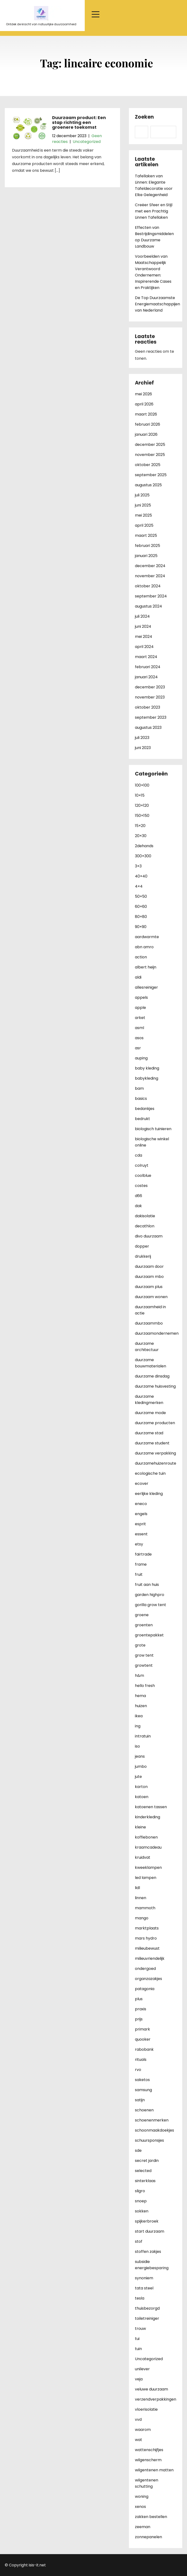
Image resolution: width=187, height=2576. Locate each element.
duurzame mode (150, 1413)
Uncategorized (87, 141)
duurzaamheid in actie (150, 1310)
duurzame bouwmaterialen (150, 1363)
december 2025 (150, 444)
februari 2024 (147, 667)
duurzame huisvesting (155, 1386)
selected (143, 2170)
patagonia (144, 1989)
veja (139, 2379)
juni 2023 (143, 747)
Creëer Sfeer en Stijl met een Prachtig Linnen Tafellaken (153, 211)
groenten (144, 1625)
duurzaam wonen (151, 1297)
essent (141, 1534)
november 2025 (150, 454)
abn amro (144, 947)
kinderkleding (147, 1817)
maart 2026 (146, 414)
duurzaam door (149, 1266)
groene (142, 1615)
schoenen (144, 2110)
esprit (140, 1524)
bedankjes (144, 1108)
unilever (142, 2369)
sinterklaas (145, 2181)
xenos (140, 2506)
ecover (141, 1483)
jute (138, 1776)
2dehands (144, 846)
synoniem (144, 2278)
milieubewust (147, 1948)
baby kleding (147, 1068)
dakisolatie (145, 1216)
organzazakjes (148, 1978)
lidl (137, 1887)
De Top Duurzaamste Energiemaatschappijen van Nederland (157, 304)
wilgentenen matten (154, 2470)
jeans (140, 1756)
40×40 (141, 876)
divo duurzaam (149, 1236)
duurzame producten (155, 1423)
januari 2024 (146, 677)
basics (141, 1098)
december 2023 (150, 687)
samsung (143, 2090)
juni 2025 (143, 505)
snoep (141, 2201)
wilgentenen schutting (146, 2483)
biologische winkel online (152, 1142)
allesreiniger (146, 987)
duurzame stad (149, 1433)
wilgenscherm (148, 2460)
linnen (140, 1898)
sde (138, 2150)
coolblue (143, 1175)
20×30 (140, 836)
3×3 (138, 866)
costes (141, 1185)
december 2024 (150, 566)
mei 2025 (143, 515)
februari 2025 (147, 545)
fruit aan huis (147, 1584)
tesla (139, 2298)
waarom (143, 2429)
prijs (139, 2019)
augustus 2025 (148, 485)
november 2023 (150, 697)
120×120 (142, 805)
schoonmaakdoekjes (154, 2130)
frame (141, 1564)
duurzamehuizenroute (155, 1463)
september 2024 (151, 596)
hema (140, 1695)
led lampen (145, 1877)
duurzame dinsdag (152, 1376)
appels (141, 997)
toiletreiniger (147, 2318)
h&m (139, 1675)
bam (139, 1088)
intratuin (143, 1736)
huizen (141, 1706)
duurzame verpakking (155, 1453)
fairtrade (143, 1554)
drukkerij (143, 1256)
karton (141, 1786)
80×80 (141, 916)
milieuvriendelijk (149, 1958)
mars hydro (146, 1938)
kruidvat (142, 1857)
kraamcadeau (148, 1847)
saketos (142, 2080)
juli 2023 (142, 737)
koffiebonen (146, 1837)
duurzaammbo (149, 1323)
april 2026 (144, 404)
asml (139, 1028)
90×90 (140, 926)
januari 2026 (146, 434)
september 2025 (151, 475)
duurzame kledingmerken (149, 1399)
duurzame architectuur (147, 1346)
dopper (142, 1246)
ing (137, 1726)
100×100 (142, 785)
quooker (143, 2039)
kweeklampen (148, 1867)
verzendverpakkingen (155, 2399)
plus (139, 1999)
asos (139, 1038)
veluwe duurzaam (151, 2389)
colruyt (141, 1165)
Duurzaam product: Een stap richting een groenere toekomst (79, 122)
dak (138, 1206)
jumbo (141, 1766)
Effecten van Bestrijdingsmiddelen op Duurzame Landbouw (154, 237)
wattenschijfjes (149, 2450)
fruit (139, 1574)
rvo (138, 2069)
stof (138, 2241)
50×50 (141, 896)
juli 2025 (142, 495)
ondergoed (145, 1968)
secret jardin (147, 2160)
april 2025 (144, 525)
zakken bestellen (151, 2516)
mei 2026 (143, 394)
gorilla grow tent (150, 1605)
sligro (140, 2191)
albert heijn (145, 967)
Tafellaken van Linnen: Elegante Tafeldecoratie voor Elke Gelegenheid (154, 185)
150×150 (142, 815)
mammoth (145, 1908)
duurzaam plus (149, 1286)
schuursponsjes (149, 2140)
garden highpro (149, 1594)
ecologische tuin (150, 1473)
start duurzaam (149, 2231)
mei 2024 (143, 636)
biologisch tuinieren (153, 1129)
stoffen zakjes (148, 2251)
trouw (140, 2328)
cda (138, 1155)
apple (140, 1007)
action (141, 957)
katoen (141, 1797)
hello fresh (145, 1685)
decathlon (144, 1226)
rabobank (144, 2049)
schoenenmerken (152, 2120)
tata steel (144, 2288)
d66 (138, 1195)
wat (138, 2439)
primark (142, 2029)
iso (137, 1746)
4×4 (139, 886)
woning (141, 2496)
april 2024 (144, 646)
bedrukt (142, 1118)
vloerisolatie (146, 2409)
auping (141, 1058)
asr (138, 1048)
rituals (140, 2059)
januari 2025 (146, 555)
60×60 (141, 906)
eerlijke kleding (149, 1493)
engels (141, 1514)
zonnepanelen (148, 2537)
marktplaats (147, 1928)
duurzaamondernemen (157, 1333)
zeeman (142, 2527)
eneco (141, 1503)
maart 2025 (146, 535)
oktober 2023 (147, 707)
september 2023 (150, 717)
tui (137, 2338)
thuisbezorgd (147, 2308)
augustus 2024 (148, 606)
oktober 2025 (147, 465)
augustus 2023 (148, 727)
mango (141, 1918)
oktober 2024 (148, 586)
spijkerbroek (146, 2221)
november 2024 (150, 576)
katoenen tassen (151, 1807)
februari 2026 (147, 424)
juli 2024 (142, 616)
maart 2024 (146, 657)
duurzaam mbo (149, 1276)
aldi (138, 977)
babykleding (146, 1078)
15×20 (140, 825)
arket (140, 1017)
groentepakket (149, 1635)
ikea (139, 1716)
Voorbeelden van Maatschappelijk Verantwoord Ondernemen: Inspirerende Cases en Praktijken (153, 272)
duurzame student (152, 1443)
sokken (141, 2211)
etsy (139, 1544)
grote (140, 1645)
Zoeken (144, 117)
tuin (138, 2349)
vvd (138, 2419)
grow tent (144, 1655)
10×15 (140, 795)
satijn (140, 2100)
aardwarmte (147, 937)
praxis (140, 2009)
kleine (140, 1827)
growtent (144, 1665)
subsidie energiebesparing (152, 2265)
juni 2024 (143, 626)
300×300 (143, 856)
